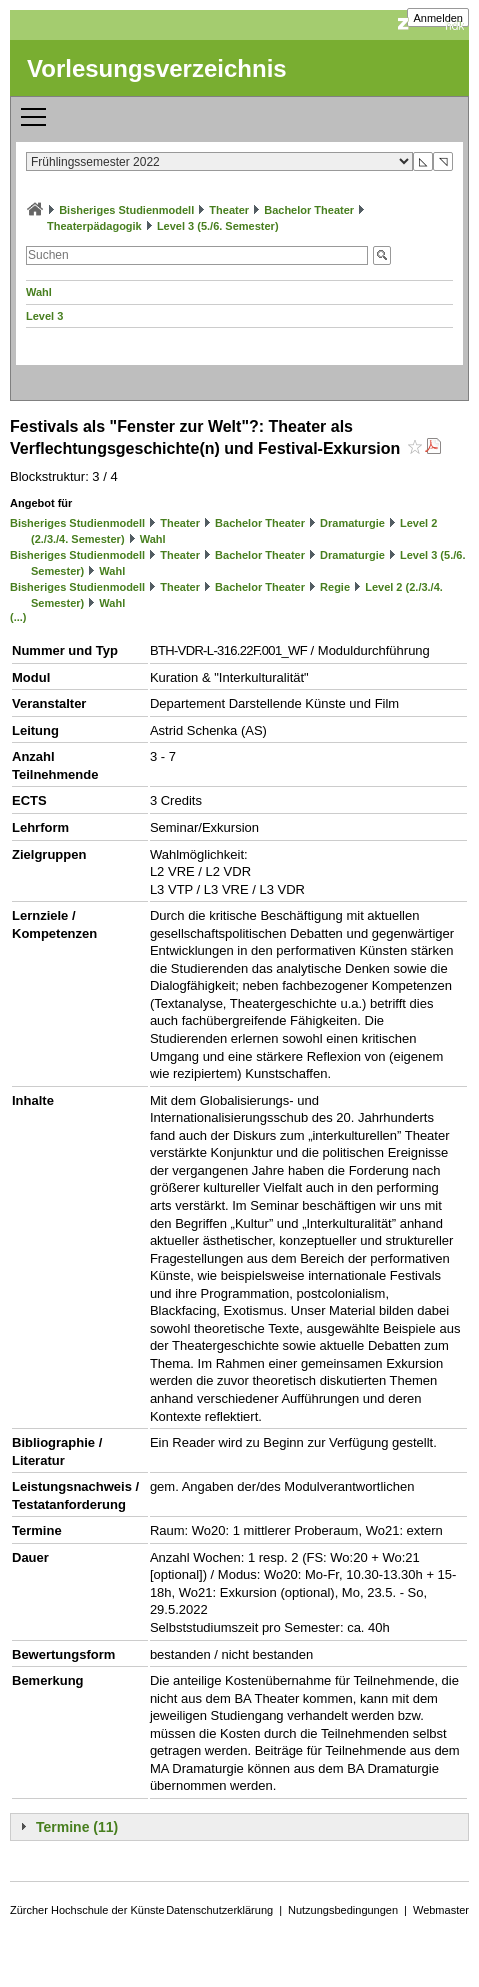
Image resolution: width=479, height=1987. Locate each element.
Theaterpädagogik (94, 226)
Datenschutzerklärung (219, 1910)
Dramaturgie (352, 523)
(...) (18, 617)
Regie (335, 587)
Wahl (39, 292)
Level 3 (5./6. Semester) (218, 226)
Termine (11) (77, 1827)
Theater (229, 210)
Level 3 (44, 316)
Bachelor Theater (309, 210)
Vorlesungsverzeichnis (157, 68)
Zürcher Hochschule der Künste (87, 1910)
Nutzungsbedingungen (343, 1910)
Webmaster (441, 1910)
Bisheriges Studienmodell (126, 210)
